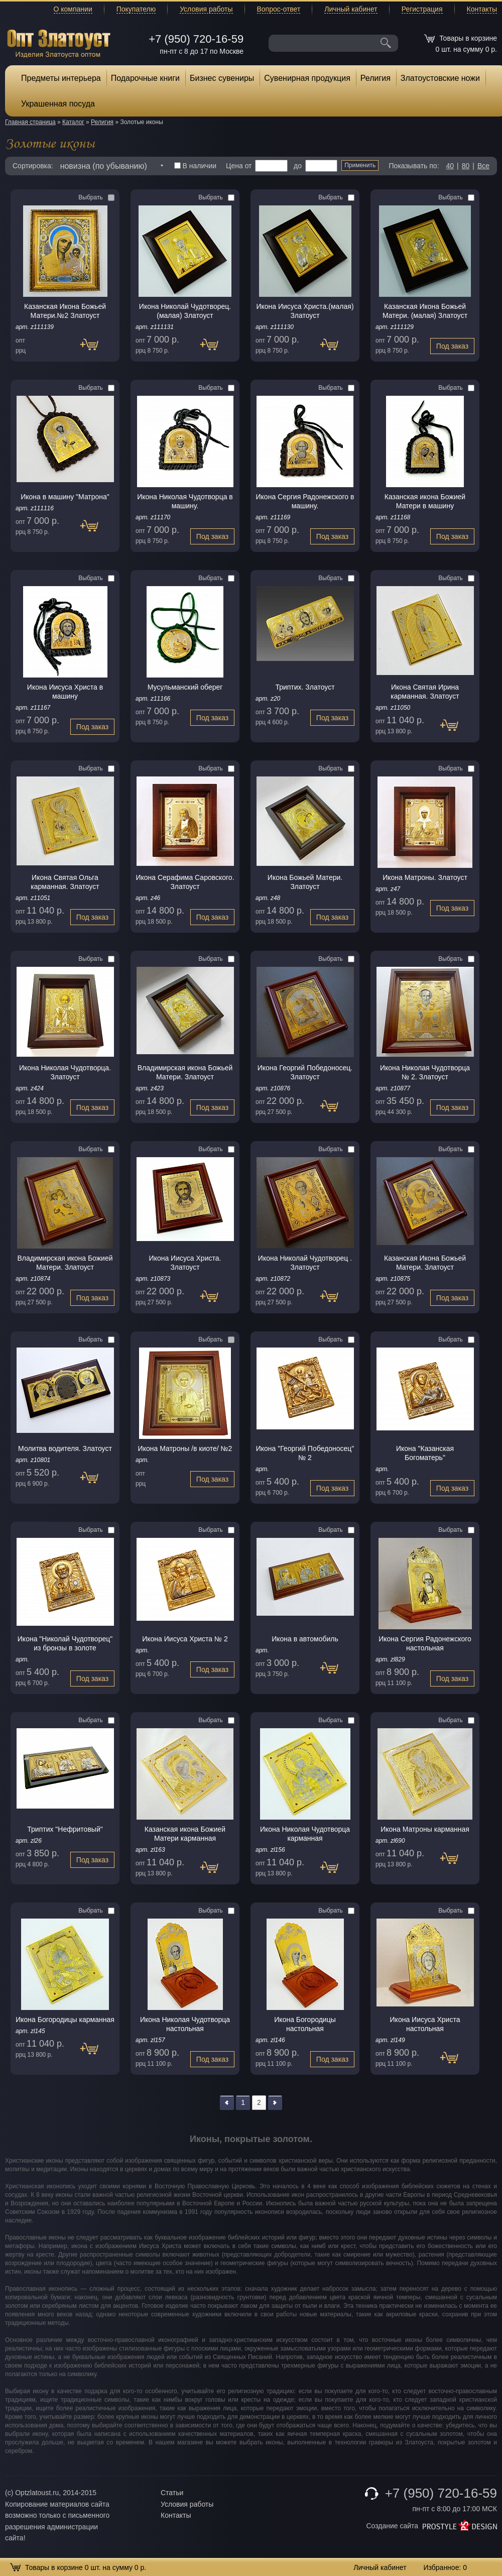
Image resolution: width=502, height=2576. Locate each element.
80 (466, 166)
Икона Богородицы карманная (65, 2019)
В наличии (195, 166)
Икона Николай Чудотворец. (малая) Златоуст (185, 310)
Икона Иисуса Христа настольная (425, 2024)
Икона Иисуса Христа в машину (65, 691)
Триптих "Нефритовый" (64, 1829)
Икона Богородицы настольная (304, 2024)
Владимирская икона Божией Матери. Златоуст (64, 1262)
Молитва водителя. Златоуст (65, 1448)
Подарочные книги (145, 78)
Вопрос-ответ (279, 9)
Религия (375, 78)
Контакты (482, 9)
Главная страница (30, 122)
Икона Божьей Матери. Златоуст (305, 881)
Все (483, 166)
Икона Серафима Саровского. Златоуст (185, 881)
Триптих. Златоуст (304, 687)
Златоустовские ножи (440, 78)
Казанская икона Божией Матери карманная (185, 1833)
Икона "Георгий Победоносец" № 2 (305, 1453)
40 (450, 166)
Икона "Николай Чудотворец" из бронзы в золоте (65, 1643)
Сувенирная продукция (307, 78)
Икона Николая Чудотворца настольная (185, 2024)
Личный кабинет (350, 9)
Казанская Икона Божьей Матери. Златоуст (425, 1262)
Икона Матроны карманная (425, 1829)
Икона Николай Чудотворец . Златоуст (305, 1262)
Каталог (73, 122)
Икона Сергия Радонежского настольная (425, 1643)
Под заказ (94, 349)
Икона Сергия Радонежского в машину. (305, 501)
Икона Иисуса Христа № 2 (185, 1639)
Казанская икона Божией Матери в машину (425, 501)
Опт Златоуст (58, 42)
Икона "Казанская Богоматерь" (425, 1453)
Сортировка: (33, 166)
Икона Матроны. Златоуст (425, 877)
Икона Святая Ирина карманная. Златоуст (425, 691)
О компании (73, 9)
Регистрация (422, 9)
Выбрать (96, 197)
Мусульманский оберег (185, 687)
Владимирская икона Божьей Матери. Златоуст (185, 1072)
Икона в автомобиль (305, 1639)
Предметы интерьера (61, 78)
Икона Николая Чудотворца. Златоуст (65, 1072)
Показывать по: (414, 166)
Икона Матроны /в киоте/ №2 (185, 1448)
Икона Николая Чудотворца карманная (305, 1833)
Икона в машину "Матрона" (65, 497)
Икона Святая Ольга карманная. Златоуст (65, 881)
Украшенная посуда (58, 103)
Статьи (172, 2493)
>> (275, 2102)
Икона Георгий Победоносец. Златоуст (305, 1072)
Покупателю (136, 9)
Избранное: (445, 2567)
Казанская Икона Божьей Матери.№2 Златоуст (65, 310)
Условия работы (206, 9)
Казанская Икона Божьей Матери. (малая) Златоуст (425, 310)
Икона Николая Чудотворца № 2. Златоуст (425, 1072)
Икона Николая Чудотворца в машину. (185, 501)
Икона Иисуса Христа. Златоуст (185, 1262)
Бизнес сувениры (222, 78)
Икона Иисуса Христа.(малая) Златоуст (304, 310)
